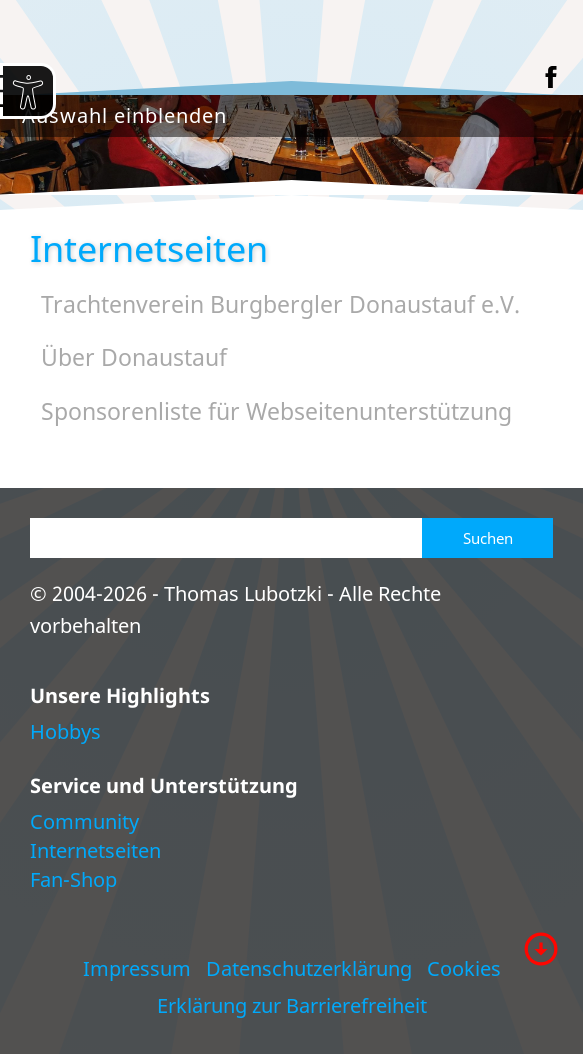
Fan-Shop (73, 879)
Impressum (137, 968)
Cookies (464, 968)
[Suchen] (226, 538)
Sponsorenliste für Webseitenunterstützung (276, 411)
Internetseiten (95, 850)
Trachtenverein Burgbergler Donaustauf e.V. (280, 304)
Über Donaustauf (134, 357)
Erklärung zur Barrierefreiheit (292, 1005)
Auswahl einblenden (124, 115)
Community (84, 821)
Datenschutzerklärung (309, 968)
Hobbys (65, 731)
